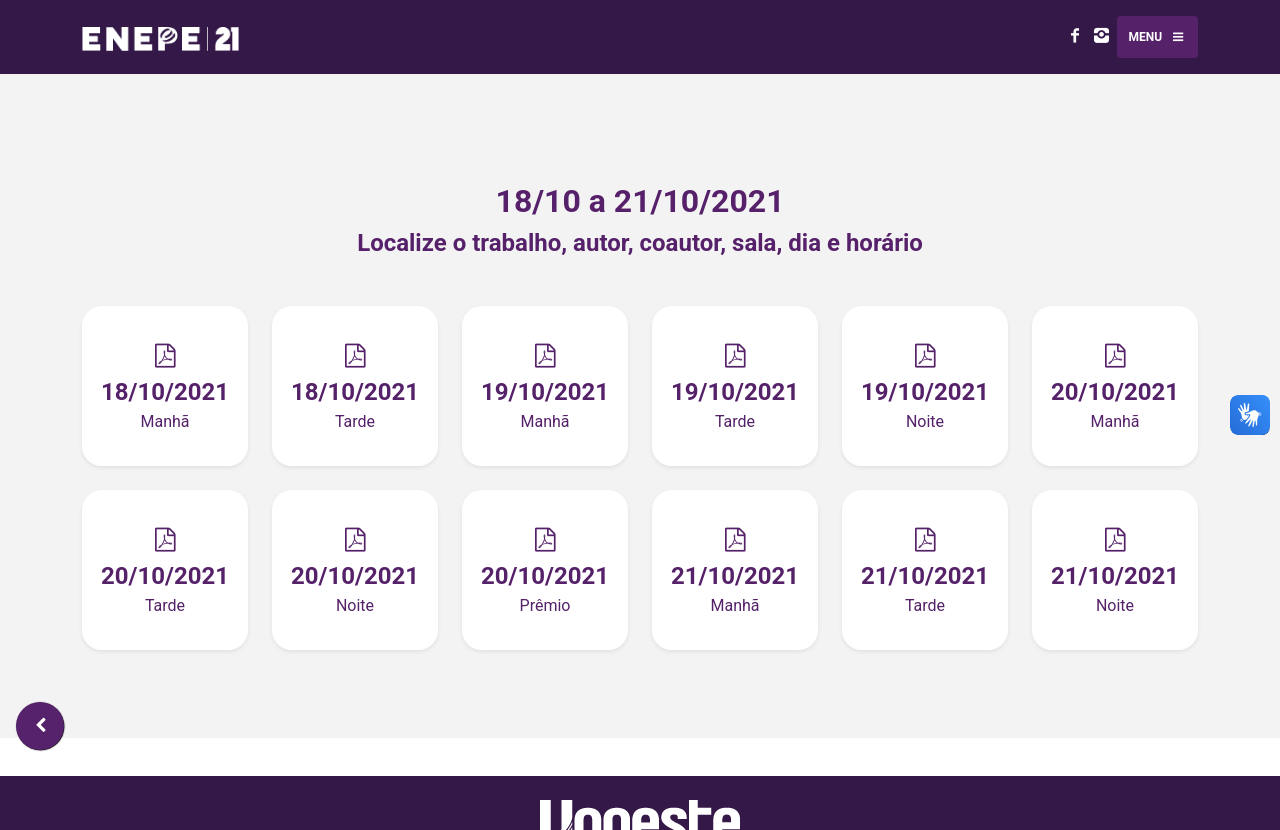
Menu (1157, 47)
